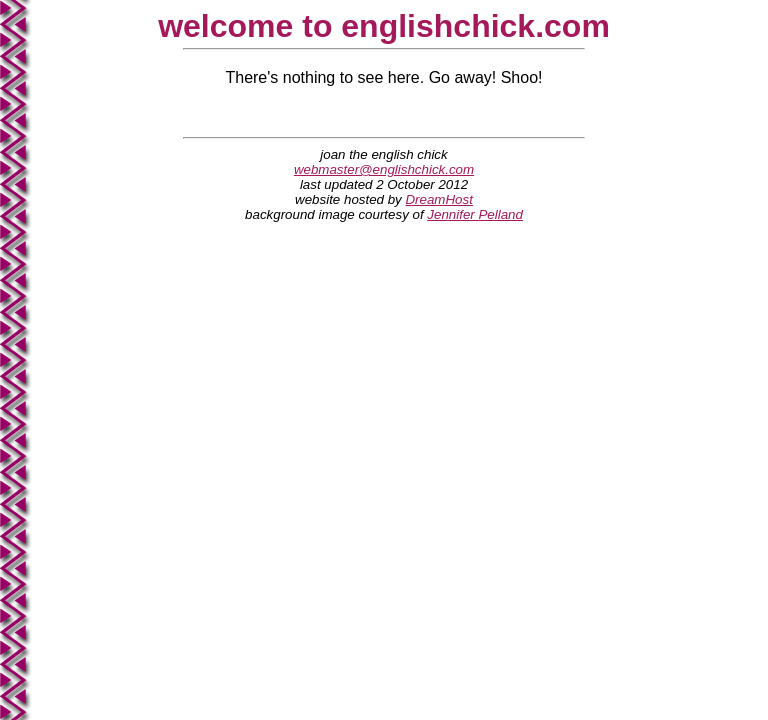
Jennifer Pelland (475, 214)
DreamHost (438, 199)
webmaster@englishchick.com (384, 169)
